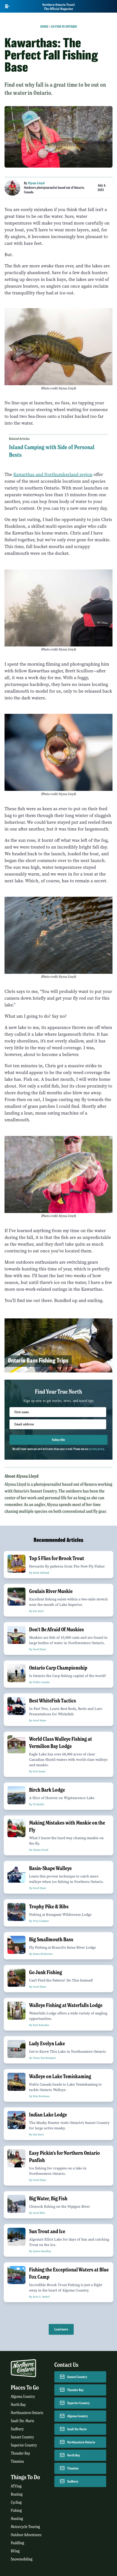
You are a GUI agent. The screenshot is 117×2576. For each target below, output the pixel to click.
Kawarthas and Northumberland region (52, 474)
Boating (17, 2494)
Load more (61, 2329)
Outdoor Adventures (26, 2535)
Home (44, 27)
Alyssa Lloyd (36, 183)
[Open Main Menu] (7, 6)
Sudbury (17, 2429)
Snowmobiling (21, 2559)
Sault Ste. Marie (22, 2421)
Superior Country (24, 2445)
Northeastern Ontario (27, 2412)
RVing (15, 2551)
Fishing (16, 2510)
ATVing (16, 2486)
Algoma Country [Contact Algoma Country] (77, 2416)
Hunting (17, 2518)
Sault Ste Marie (77, 2429)
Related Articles (19, 439)
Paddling (17, 2543)
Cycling (16, 2502)
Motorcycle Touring (25, 2526)
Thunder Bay (20, 2453)
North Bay (18, 2404)
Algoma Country (23, 2396)
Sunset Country (22, 2437)
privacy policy (96, 1448)
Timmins (17, 2461)
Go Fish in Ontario (64, 27)
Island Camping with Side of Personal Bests (51, 451)
